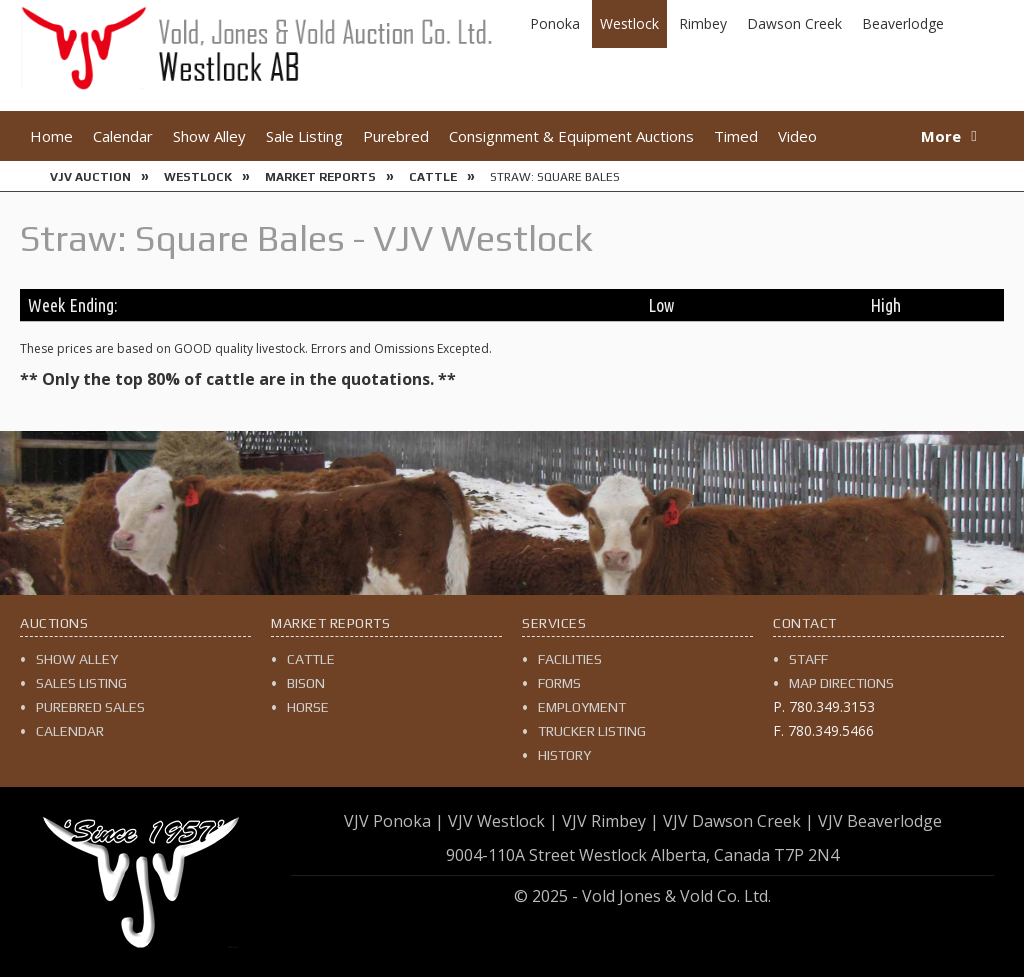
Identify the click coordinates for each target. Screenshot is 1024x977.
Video (797, 136)
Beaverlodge (903, 23)
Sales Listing (81, 683)
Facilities (570, 659)
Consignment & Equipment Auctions (571, 136)
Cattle (433, 177)
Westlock (629, 23)
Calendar (123, 136)
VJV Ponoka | (394, 821)
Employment (582, 707)
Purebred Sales (90, 707)
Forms (559, 683)
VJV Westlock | (503, 821)
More (941, 136)
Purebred (396, 136)
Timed (736, 136)
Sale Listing (304, 136)
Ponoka (555, 23)
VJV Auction (90, 177)
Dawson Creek (794, 23)
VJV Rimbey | (610, 821)
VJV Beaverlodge (880, 821)
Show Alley (209, 136)
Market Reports (320, 177)
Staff (808, 659)
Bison (306, 683)
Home (51, 136)
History (564, 755)
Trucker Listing (592, 731)
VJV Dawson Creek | (738, 821)
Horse (308, 707)
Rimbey (703, 23)
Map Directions (841, 683)
